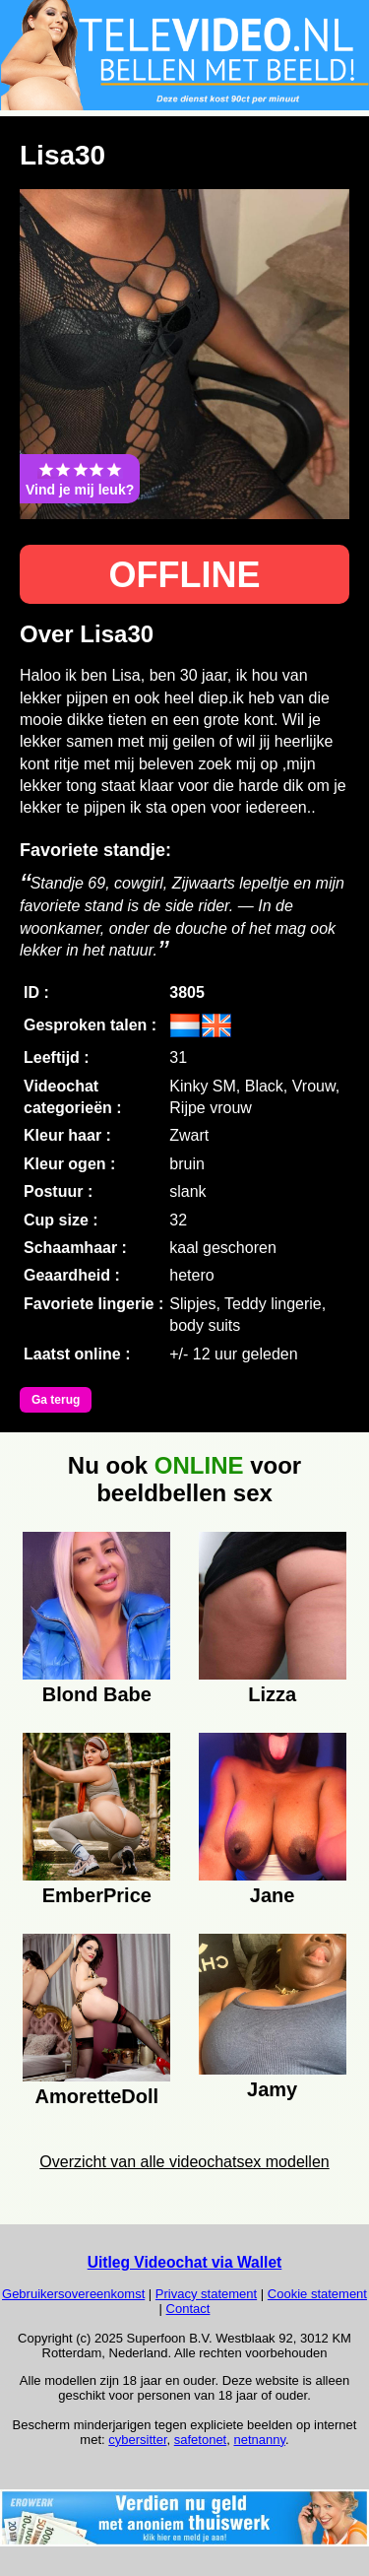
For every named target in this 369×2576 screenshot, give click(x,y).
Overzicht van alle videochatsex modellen (184, 2161)
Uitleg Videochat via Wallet (185, 2262)
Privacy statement (206, 2293)
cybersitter (137, 2439)
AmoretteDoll (97, 2096)
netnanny (259, 2439)
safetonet (200, 2439)
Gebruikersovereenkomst (73, 2293)
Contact (188, 2308)
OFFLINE (185, 575)
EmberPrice (97, 1895)
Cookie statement (317, 2293)
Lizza (272, 1694)
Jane (272, 1895)
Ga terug (55, 1400)
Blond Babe (97, 1694)
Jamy (272, 2089)
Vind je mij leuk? (80, 478)
